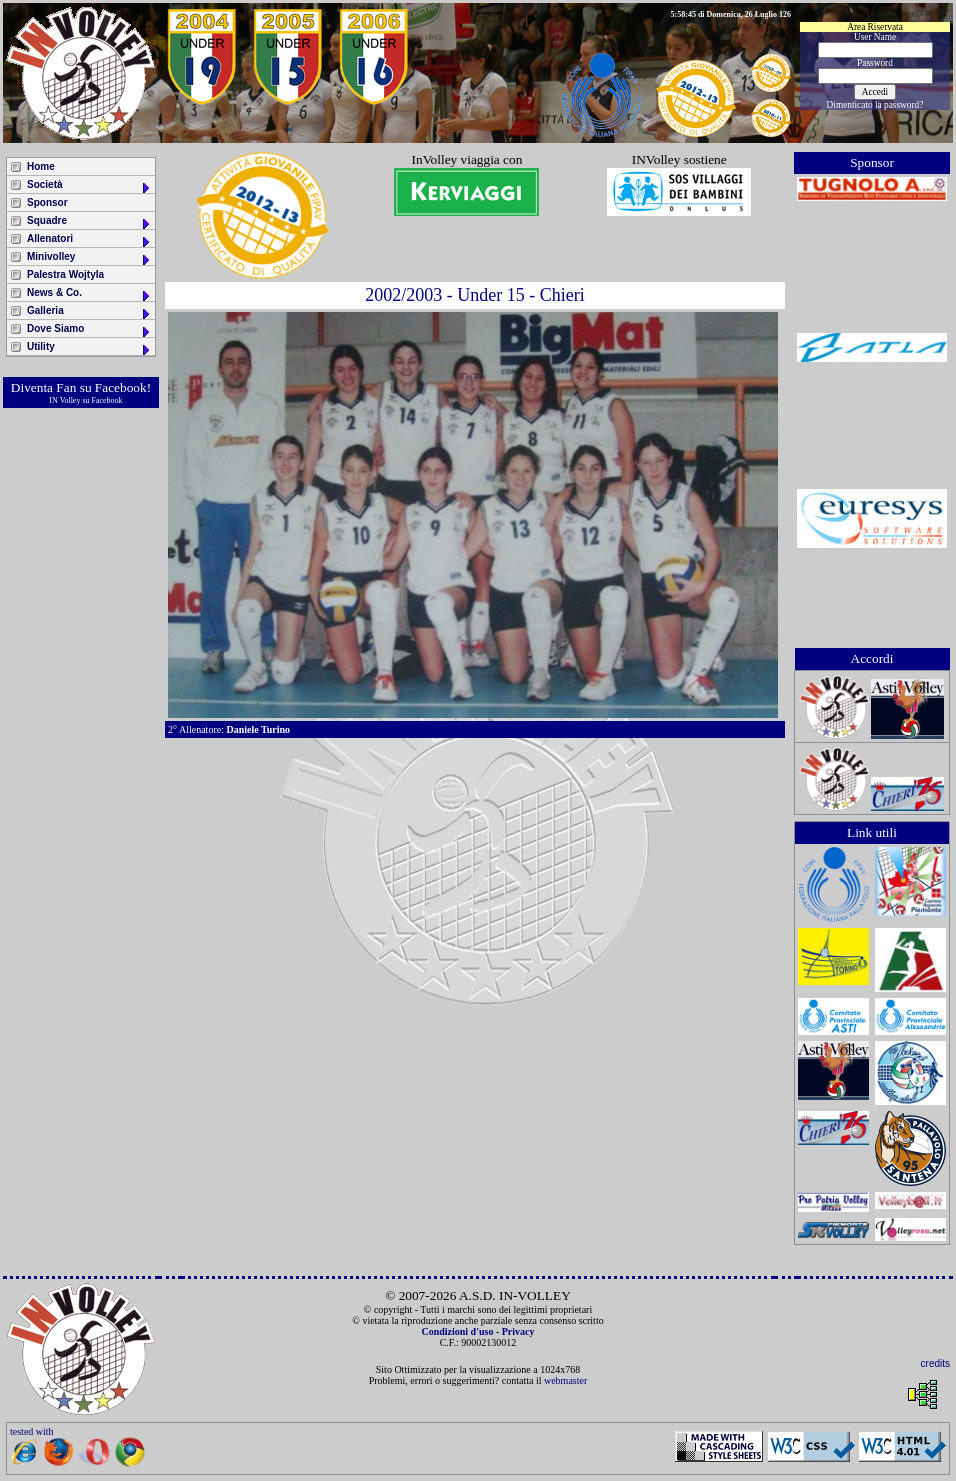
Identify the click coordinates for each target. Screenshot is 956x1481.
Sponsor (47, 202)
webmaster (565, 1380)
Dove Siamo (89, 330)
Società (89, 186)
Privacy (518, 1331)
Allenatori (89, 240)
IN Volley (64, 400)
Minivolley (89, 258)
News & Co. (89, 294)
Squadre (89, 222)
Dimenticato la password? (875, 105)
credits (935, 1363)
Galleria (89, 312)
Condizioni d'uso (457, 1331)
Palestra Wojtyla (65, 274)
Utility (89, 348)
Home (41, 166)
